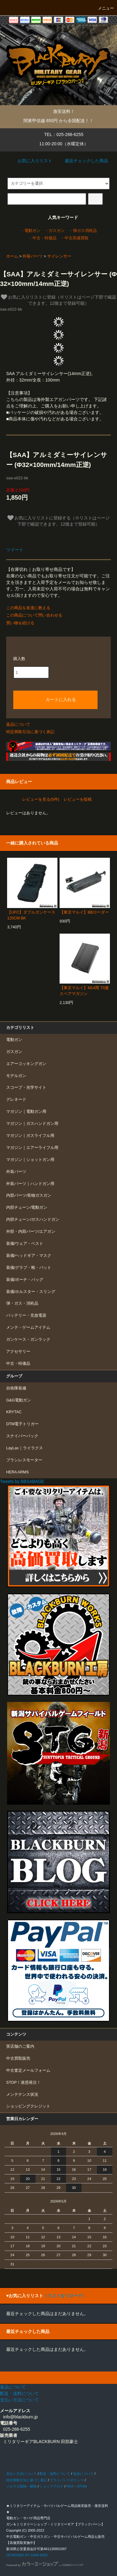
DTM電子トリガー (22, 1424)
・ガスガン (54, 231)
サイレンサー (59, 256)
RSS (69, 2486)
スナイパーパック (22, 1436)
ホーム (12, 256)
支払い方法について (21, 2473)
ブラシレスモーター (24, 1460)
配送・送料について (55, 2473)
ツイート (14, 549)
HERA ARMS (17, 1472)
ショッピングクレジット (28, 2106)
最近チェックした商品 (82, 160)
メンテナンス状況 (22, 2094)
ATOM (82, 2486)
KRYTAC (14, 1412)
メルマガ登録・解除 (21, 2486)
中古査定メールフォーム (28, 2070)
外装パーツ (33, 256)
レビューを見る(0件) (40, 799)
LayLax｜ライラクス (24, 1448)
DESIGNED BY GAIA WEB (27, 2555)
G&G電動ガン (18, 1400)
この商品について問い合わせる (34, 615)
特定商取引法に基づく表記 (30, 731)
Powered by (45, 2565)
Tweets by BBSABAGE (22, 1481)
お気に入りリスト (30, 160)
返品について (18, 724)
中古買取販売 (18, 2058)
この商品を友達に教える (28, 607)
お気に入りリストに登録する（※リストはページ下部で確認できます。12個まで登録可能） (58, 520)
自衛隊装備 (16, 1388)
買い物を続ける (20, 623)
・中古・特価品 (42, 238)
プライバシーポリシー (67, 2480)
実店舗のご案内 (20, 2046)
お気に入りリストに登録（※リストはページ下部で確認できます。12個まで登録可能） (58, 300)
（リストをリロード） (64, 2295)
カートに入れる (55, 699)
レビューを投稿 (78, 799)
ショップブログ (51, 2486)
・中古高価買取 (75, 238)
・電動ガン (30, 231)
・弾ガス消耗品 (83, 231)
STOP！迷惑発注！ (23, 2082)
